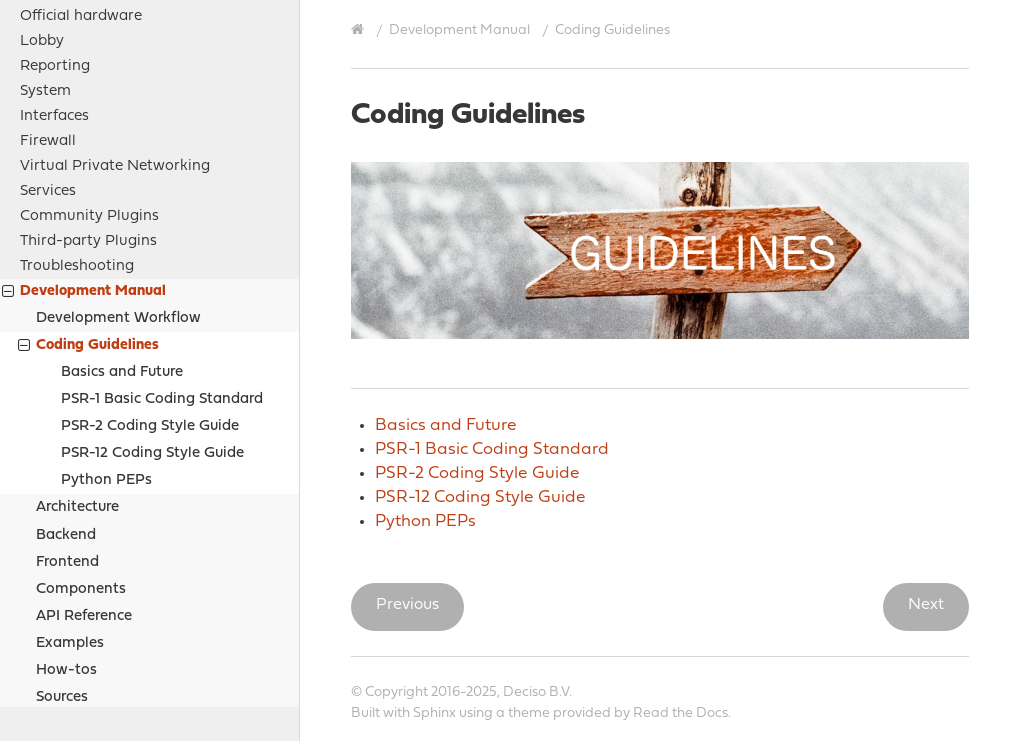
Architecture (77, 378)
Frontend (67, 433)
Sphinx (434, 713)
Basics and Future (122, 243)
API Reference (84, 487)
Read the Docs (680, 713)
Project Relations (80, 594)
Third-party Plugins (88, 112)
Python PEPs (106, 351)
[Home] (360, 30)
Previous (407, 605)
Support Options (78, 644)
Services (48, 62)
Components (81, 460)
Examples (70, 514)
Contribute (58, 669)
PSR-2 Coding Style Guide (150, 297)
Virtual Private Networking (115, 37)
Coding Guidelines (88, 218)
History (45, 694)
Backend (66, 406)
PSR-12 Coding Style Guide (152, 324)
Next (926, 605)
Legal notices (66, 619)
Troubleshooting (77, 137)
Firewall (48, 12)
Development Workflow (118, 189)
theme (529, 713)
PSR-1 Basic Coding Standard (162, 270)
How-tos (66, 541)
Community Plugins (89, 87)
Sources (62, 568)
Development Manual (84, 164)
